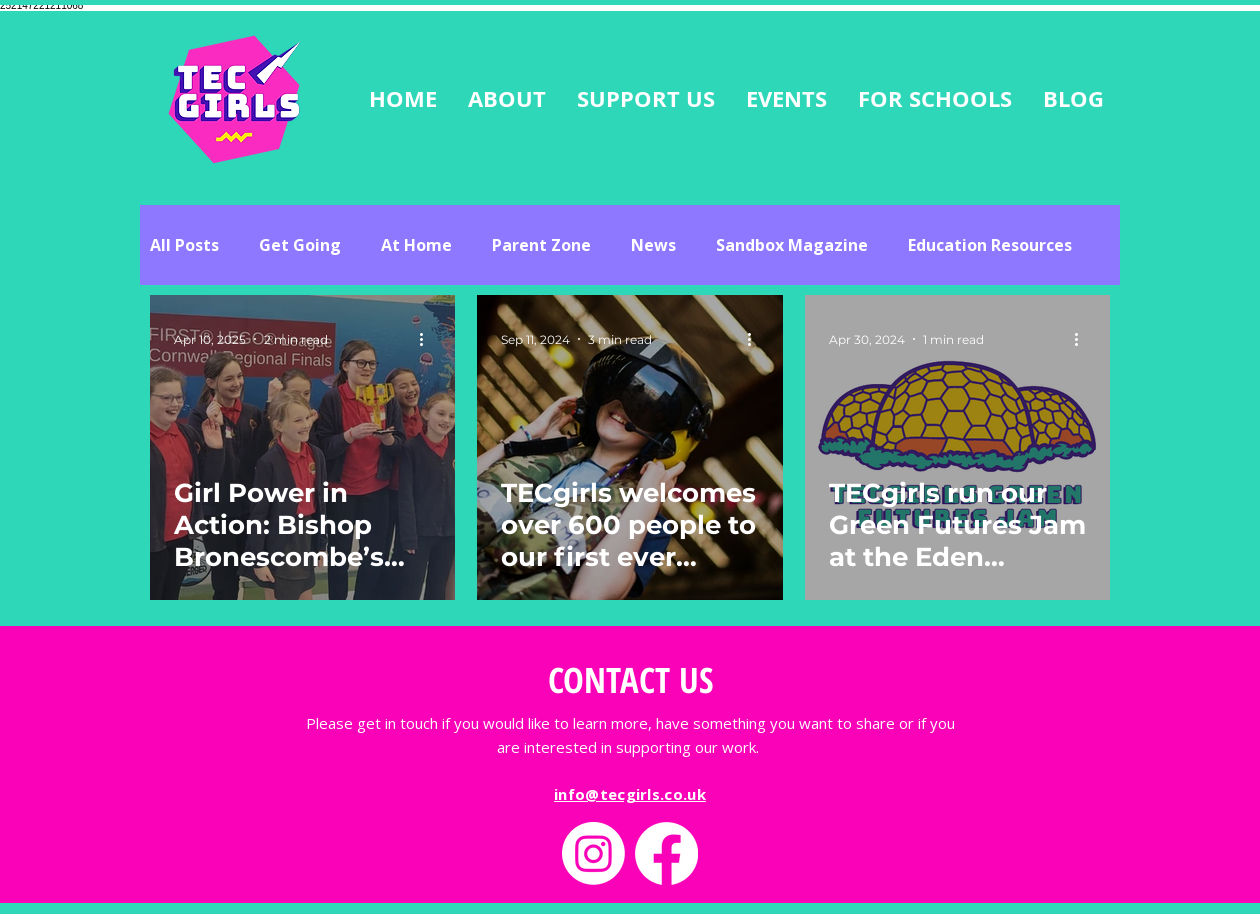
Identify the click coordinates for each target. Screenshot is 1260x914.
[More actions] (428, 339)
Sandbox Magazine (792, 245)
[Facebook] (666, 853)
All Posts (184, 245)
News (653, 245)
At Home (416, 245)
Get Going (300, 245)
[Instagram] (593, 853)
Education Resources (990, 245)
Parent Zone (541, 245)
